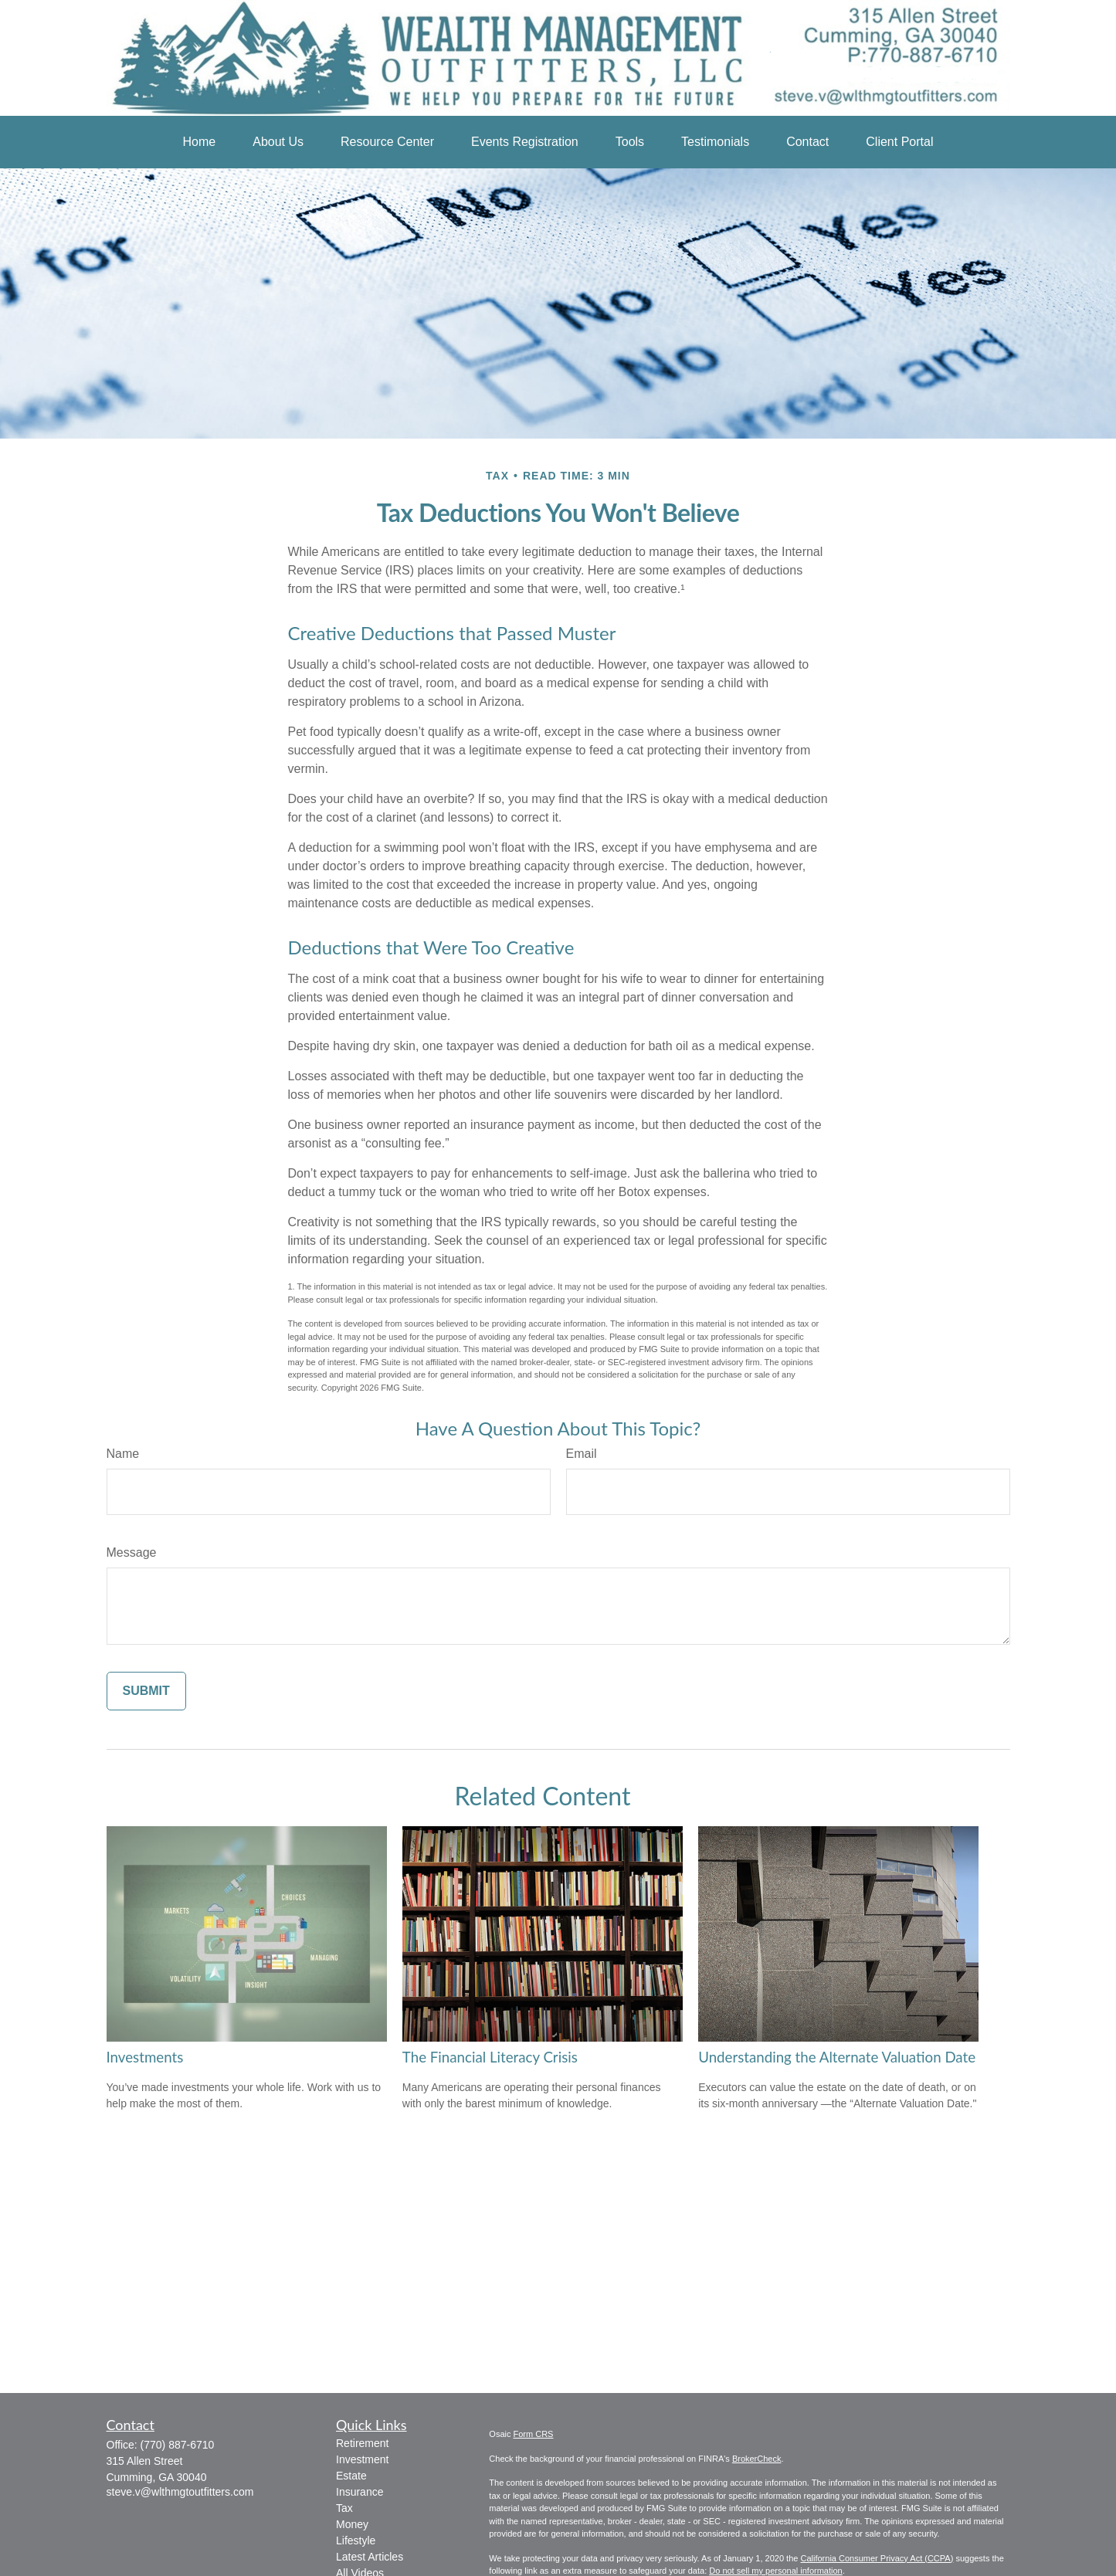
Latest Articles (369, 2557)
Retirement (362, 2443)
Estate (351, 2475)
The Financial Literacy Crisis (490, 2057)
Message (132, 1552)
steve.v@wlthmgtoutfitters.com (180, 2492)
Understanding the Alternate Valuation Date (836, 2057)
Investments (145, 2057)
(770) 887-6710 (178, 2445)
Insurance (359, 2492)
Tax (344, 2508)
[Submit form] (146, 1691)
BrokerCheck (757, 2458)
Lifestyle (355, 2540)
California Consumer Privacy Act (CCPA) (876, 2558)
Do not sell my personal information (775, 2570)
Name (123, 1453)
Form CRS (534, 2434)
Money (352, 2524)
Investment (362, 2459)
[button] (200, 142)
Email (581, 1453)
